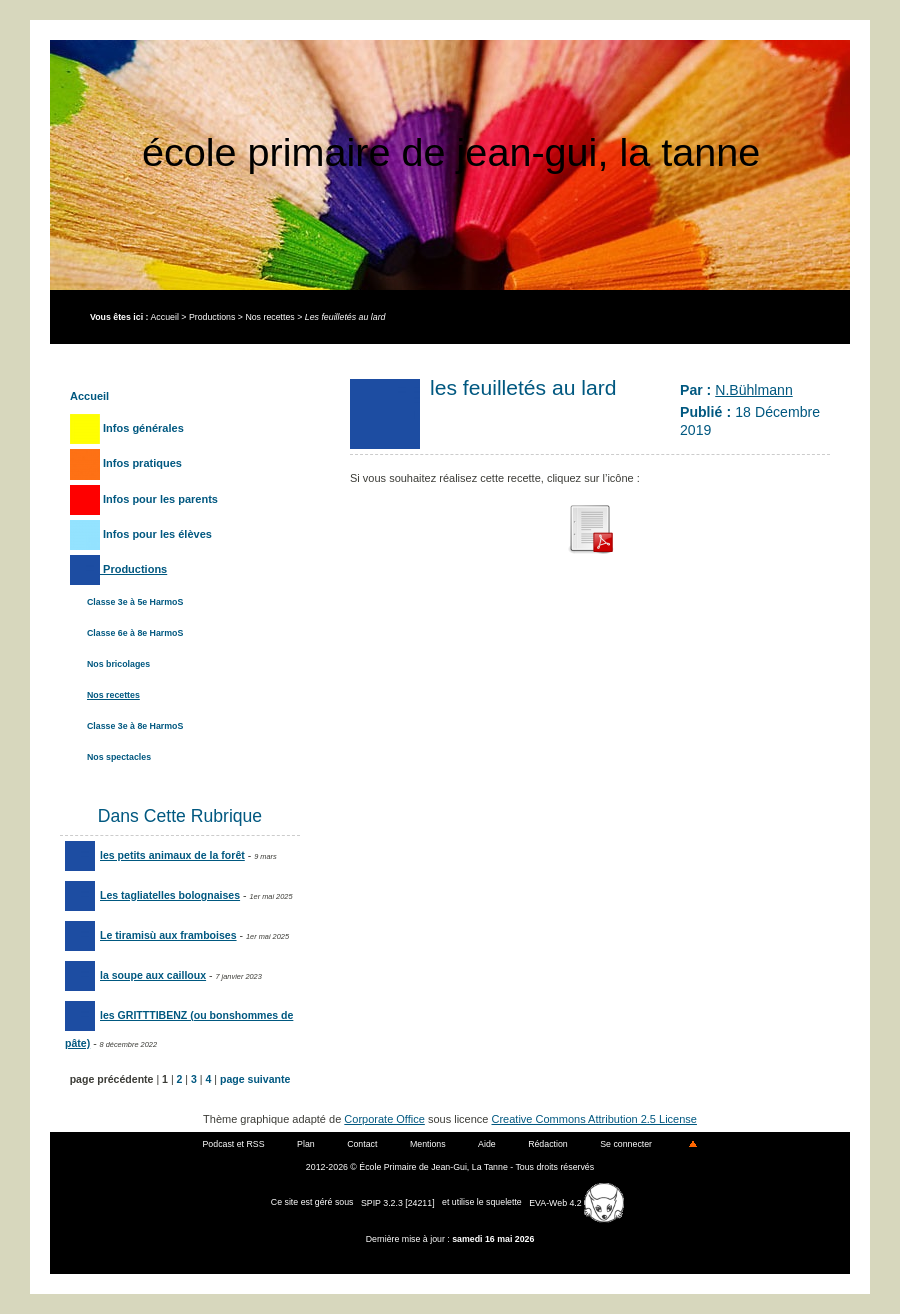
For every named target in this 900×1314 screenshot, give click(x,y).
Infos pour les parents (144, 499)
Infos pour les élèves (141, 534)
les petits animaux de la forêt (155, 855)
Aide (487, 1144)
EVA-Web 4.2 (576, 1203)
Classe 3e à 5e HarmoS (135, 602)
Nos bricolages (118, 664)
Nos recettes (269, 317)
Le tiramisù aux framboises (151, 935)
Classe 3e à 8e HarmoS (135, 726)
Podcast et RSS (234, 1144)
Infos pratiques (126, 463)
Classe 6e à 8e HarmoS (135, 633)
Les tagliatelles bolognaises (152, 895)
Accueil (164, 317)
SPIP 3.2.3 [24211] (398, 1203)
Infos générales (127, 428)
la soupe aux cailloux (135, 975)
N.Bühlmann (753, 390)
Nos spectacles (119, 757)
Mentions (428, 1144)
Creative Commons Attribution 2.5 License (594, 1119)
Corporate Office (384, 1119)
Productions (212, 317)
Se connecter (626, 1144)
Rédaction (548, 1144)
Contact (362, 1144)
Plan (306, 1144)
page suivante (255, 1079)
